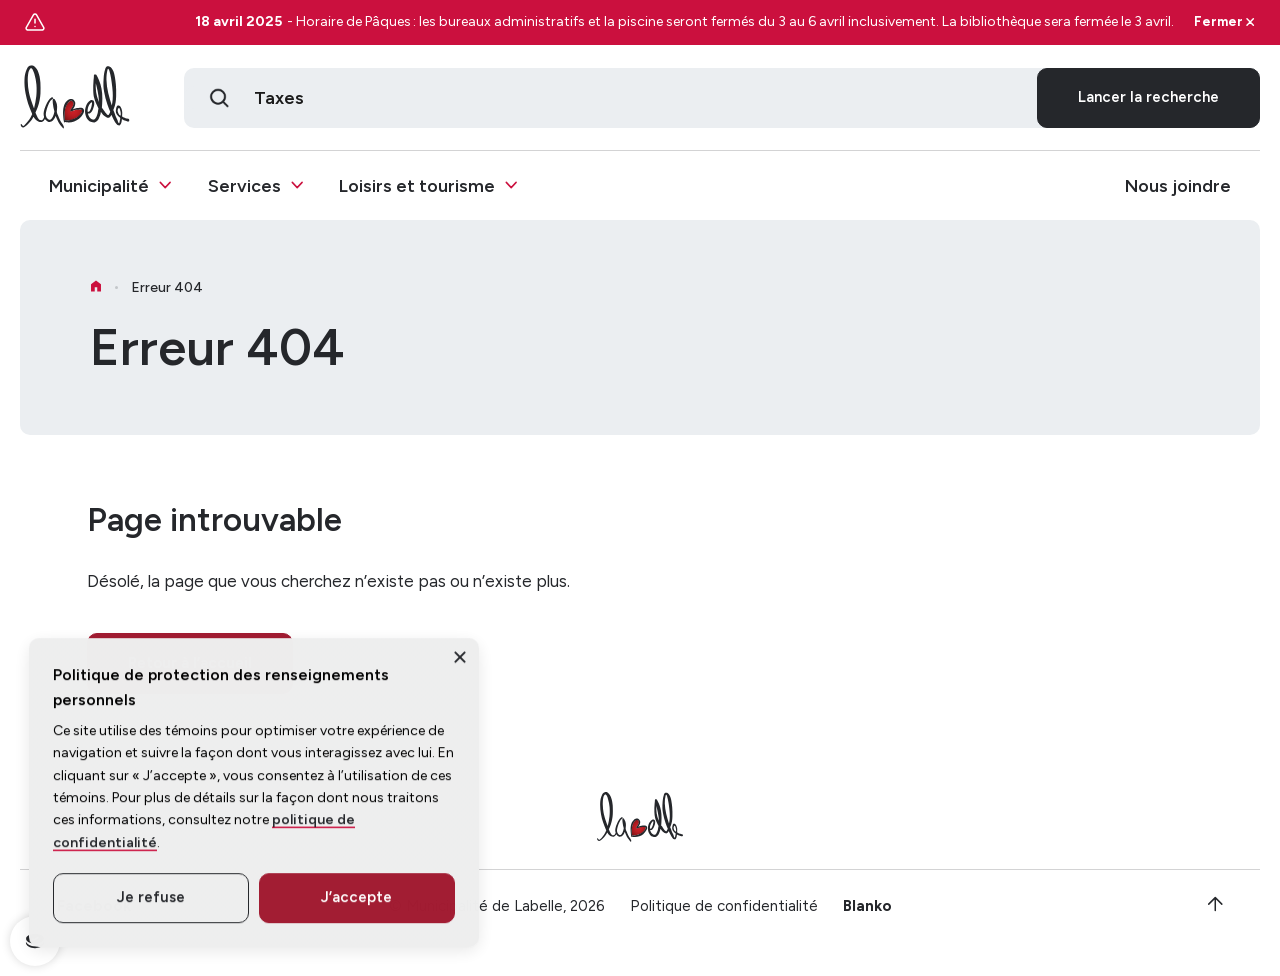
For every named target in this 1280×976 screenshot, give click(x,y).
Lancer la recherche (1148, 98)
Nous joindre (1178, 186)
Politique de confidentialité (724, 913)
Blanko (867, 913)
